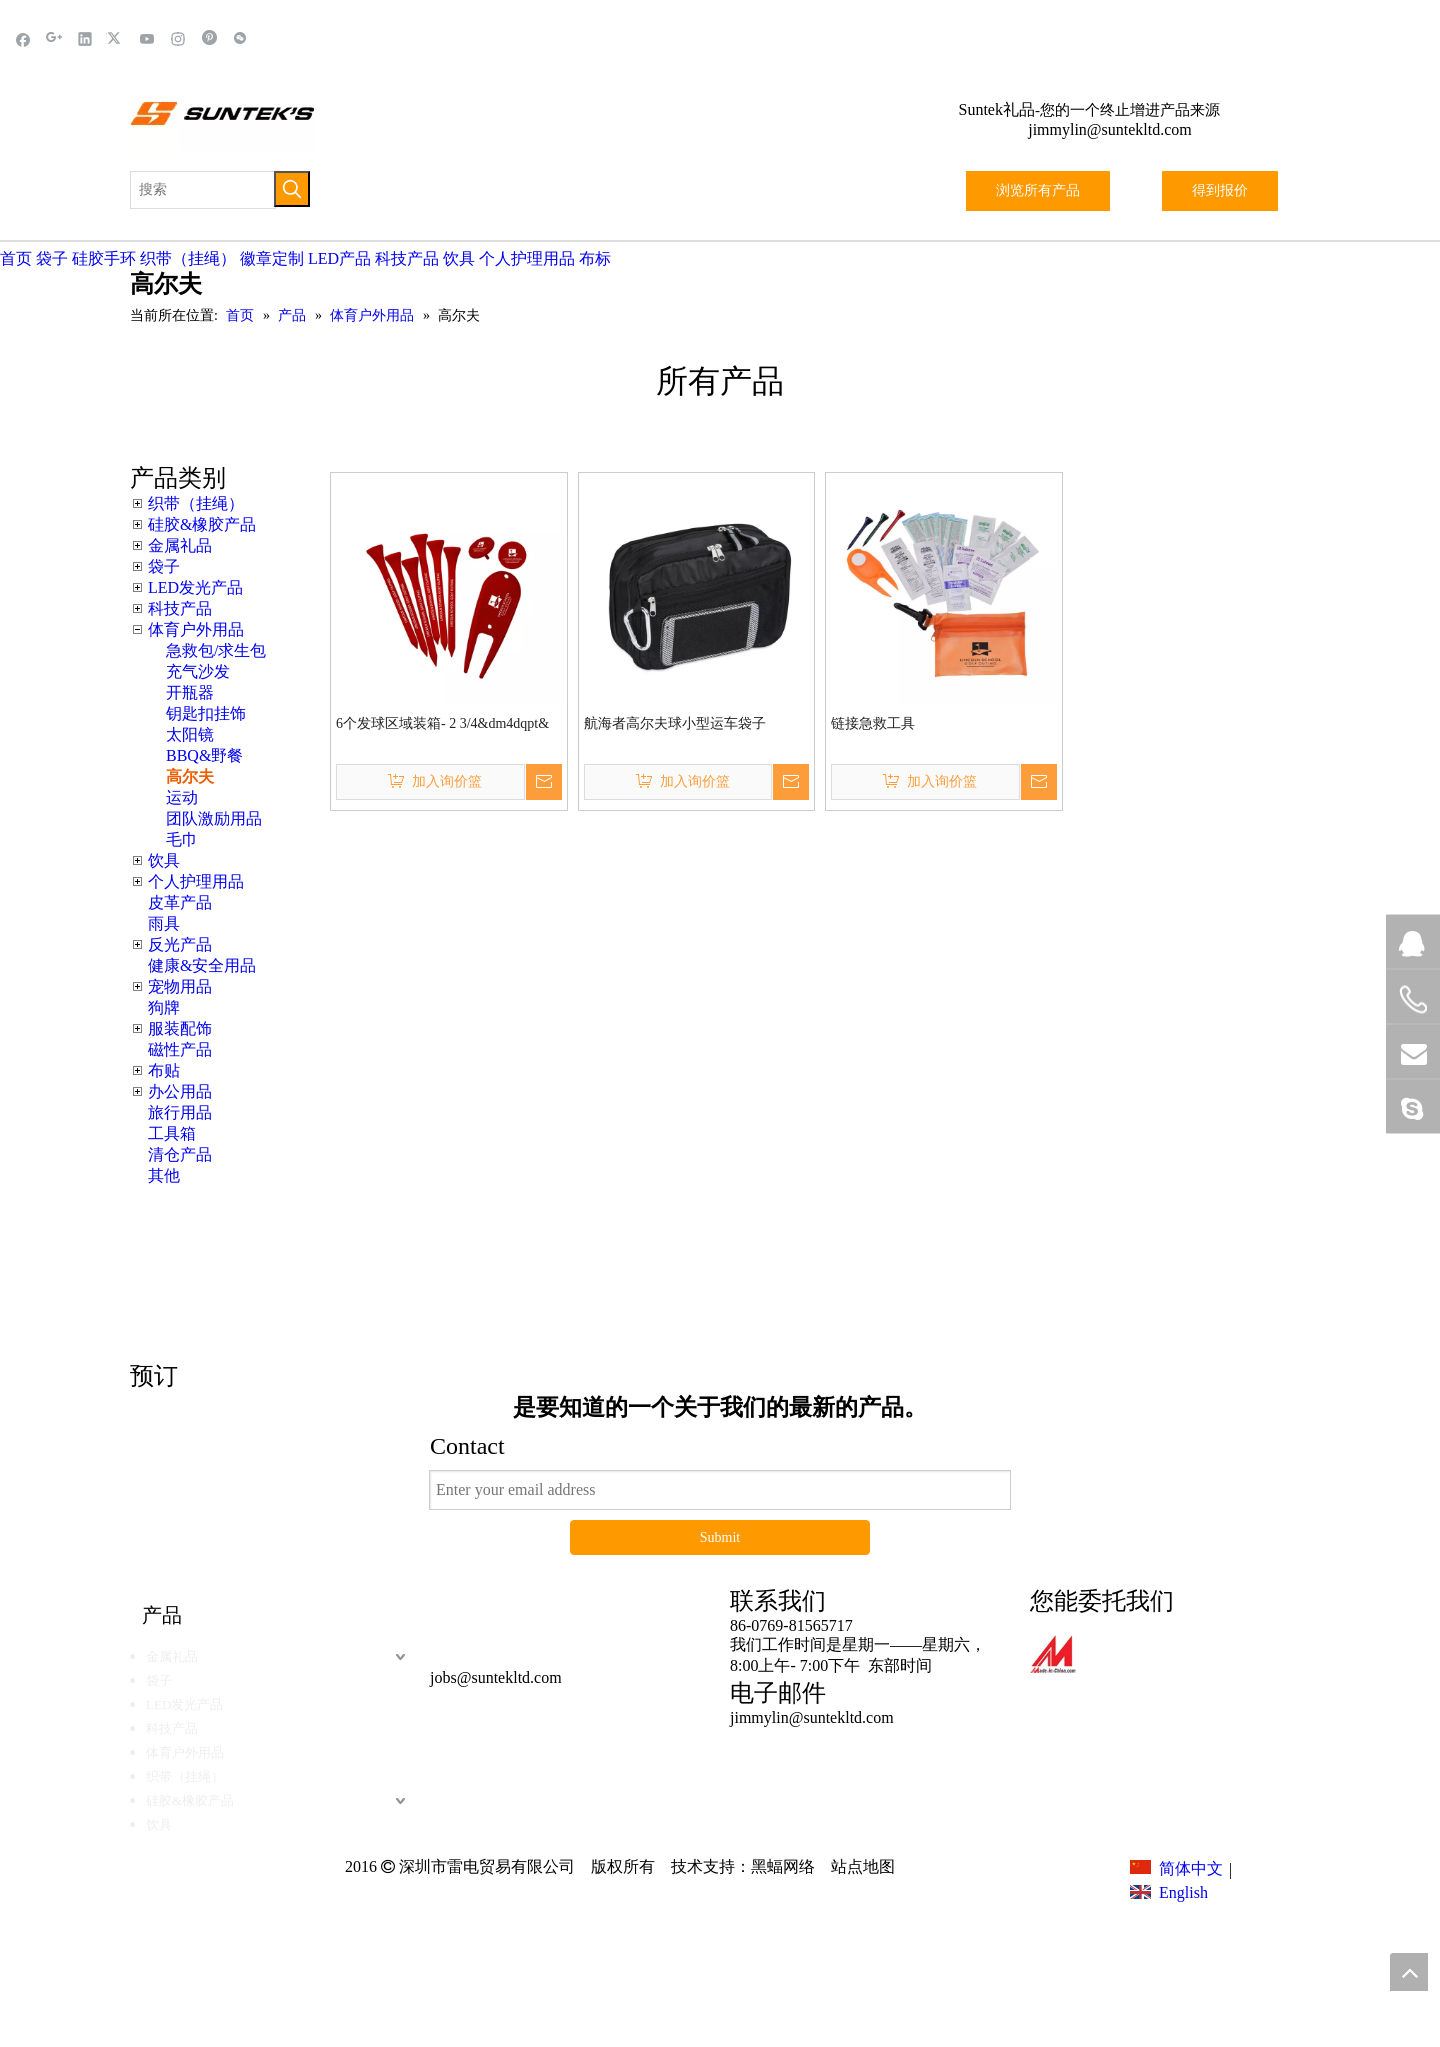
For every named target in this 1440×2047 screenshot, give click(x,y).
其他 (164, 1175)
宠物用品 (180, 986)
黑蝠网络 (783, 1866)
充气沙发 (198, 671)
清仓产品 (180, 1154)
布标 (595, 258)
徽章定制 (272, 258)
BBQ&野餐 (204, 755)
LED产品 (339, 258)
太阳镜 (190, 734)
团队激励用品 (214, 818)
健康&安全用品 (202, 965)
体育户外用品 (196, 629)
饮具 (459, 258)
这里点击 (1020, 1255)
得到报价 (1220, 190)
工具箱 (172, 1133)
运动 (182, 797)
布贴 (164, 1070)
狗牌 (164, 1007)
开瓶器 (190, 692)
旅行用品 (180, 1112)
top (1409, 1972)
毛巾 (182, 839)
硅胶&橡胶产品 (202, 524)
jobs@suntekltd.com (496, 1677)
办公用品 (180, 1091)
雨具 (164, 923)
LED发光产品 (195, 587)
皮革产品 (180, 902)
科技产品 (407, 258)
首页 (16, 258)
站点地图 (861, 1866)
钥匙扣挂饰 (206, 713)
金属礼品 (180, 545)
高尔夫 (190, 776)
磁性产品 (180, 1049)
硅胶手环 (104, 258)
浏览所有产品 (1038, 190)
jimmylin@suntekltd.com (1110, 129)
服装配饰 (180, 1028)
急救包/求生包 (216, 650)
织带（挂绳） (188, 258)
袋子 (52, 258)
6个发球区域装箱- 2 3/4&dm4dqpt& (442, 723)
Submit (720, 1537)
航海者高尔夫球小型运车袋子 (675, 723)
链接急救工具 (873, 723)
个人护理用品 (527, 258)
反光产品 (180, 944)
